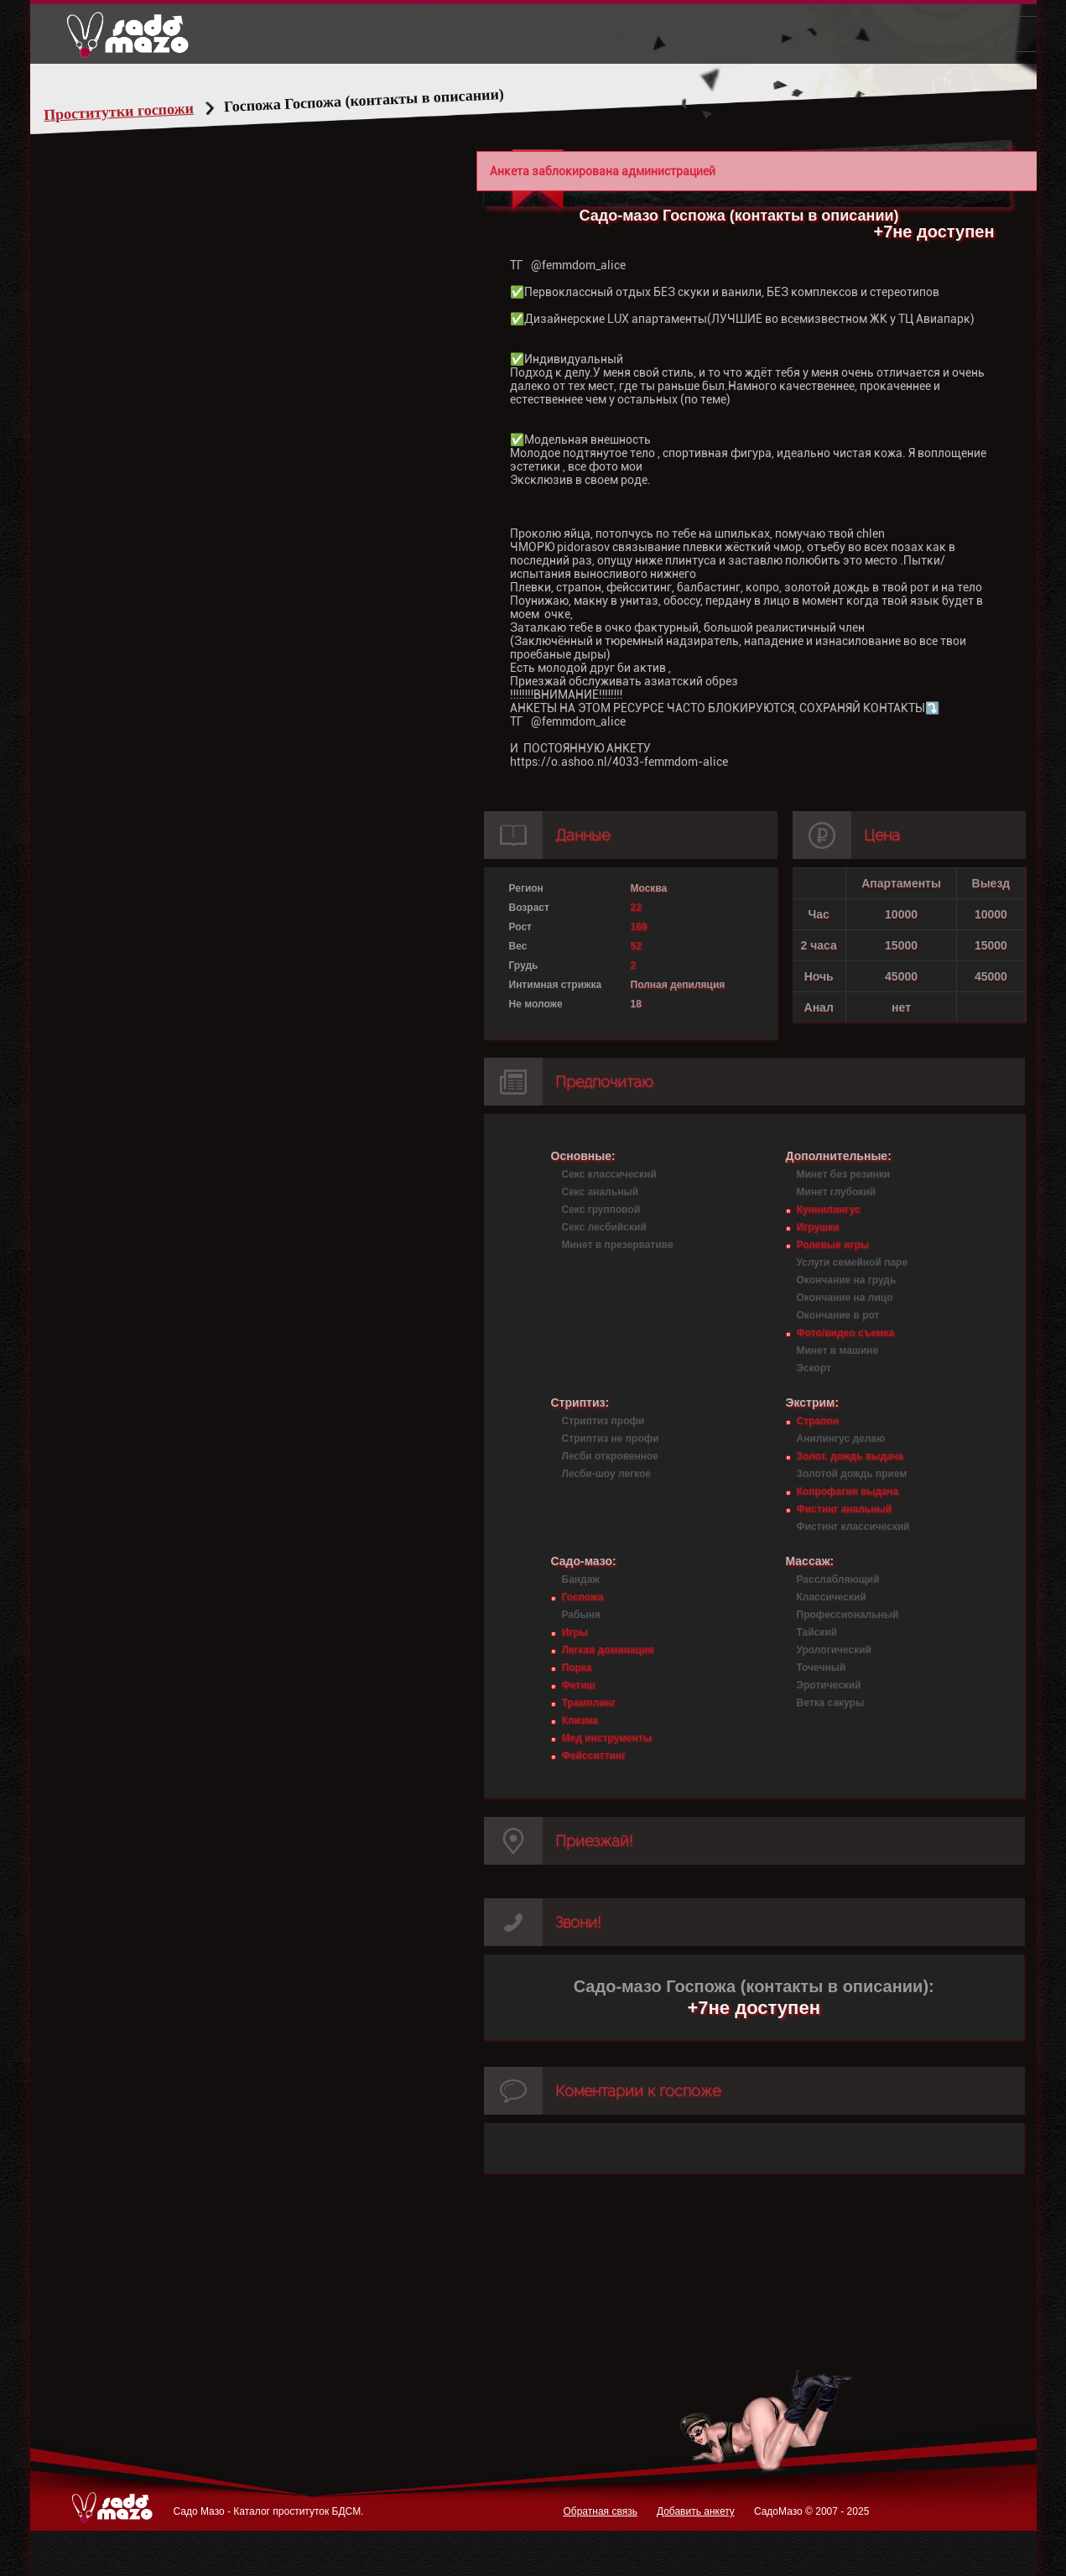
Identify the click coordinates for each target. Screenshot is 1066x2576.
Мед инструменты (607, 1738)
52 (636, 946)
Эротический (829, 1685)
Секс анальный (600, 1192)
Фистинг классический (853, 1527)
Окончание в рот (838, 1315)
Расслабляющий (838, 1579)
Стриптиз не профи (610, 1438)
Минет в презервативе (617, 1245)
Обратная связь (600, 2511)
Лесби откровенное (610, 1456)
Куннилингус (829, 1209)
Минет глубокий (836, 1192)
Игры (575, 1632)
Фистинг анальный (844, 1509)
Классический (831, 1597)
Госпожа (583, 1597)
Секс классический (609, 1174)
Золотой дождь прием (852, 1474)
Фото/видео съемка (846, 1333)
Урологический (834, 1650)
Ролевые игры (833, 1245)
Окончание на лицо (845, 1298)
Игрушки (818, 1227)
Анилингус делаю (841, 1438)
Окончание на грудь (847, 1280)
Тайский (817, 1632)
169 (639, 927)
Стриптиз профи (603, 1421)
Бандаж (581, 1579)
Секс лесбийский (604, 1227)
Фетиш (578, 1685)
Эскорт (814, 1368)
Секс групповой (601, 1209)
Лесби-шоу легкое (606, 1474)
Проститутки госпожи (150, 111)
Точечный (821, 1667)
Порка (577, 1667)
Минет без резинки (844, 1174)
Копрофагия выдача (848, 1491)
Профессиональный (848, 1615)
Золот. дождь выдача (850, 1456)
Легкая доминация (608, 1650)
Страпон (818, 1421)
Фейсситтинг (594, 1756)
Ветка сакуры (831, 1703)
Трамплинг (589, 1703)
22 (636, 907)
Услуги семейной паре (852, 1262)
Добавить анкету (696, 2511)
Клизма (580, 1720)
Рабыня (581, 1615)
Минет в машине (838, 1350)
